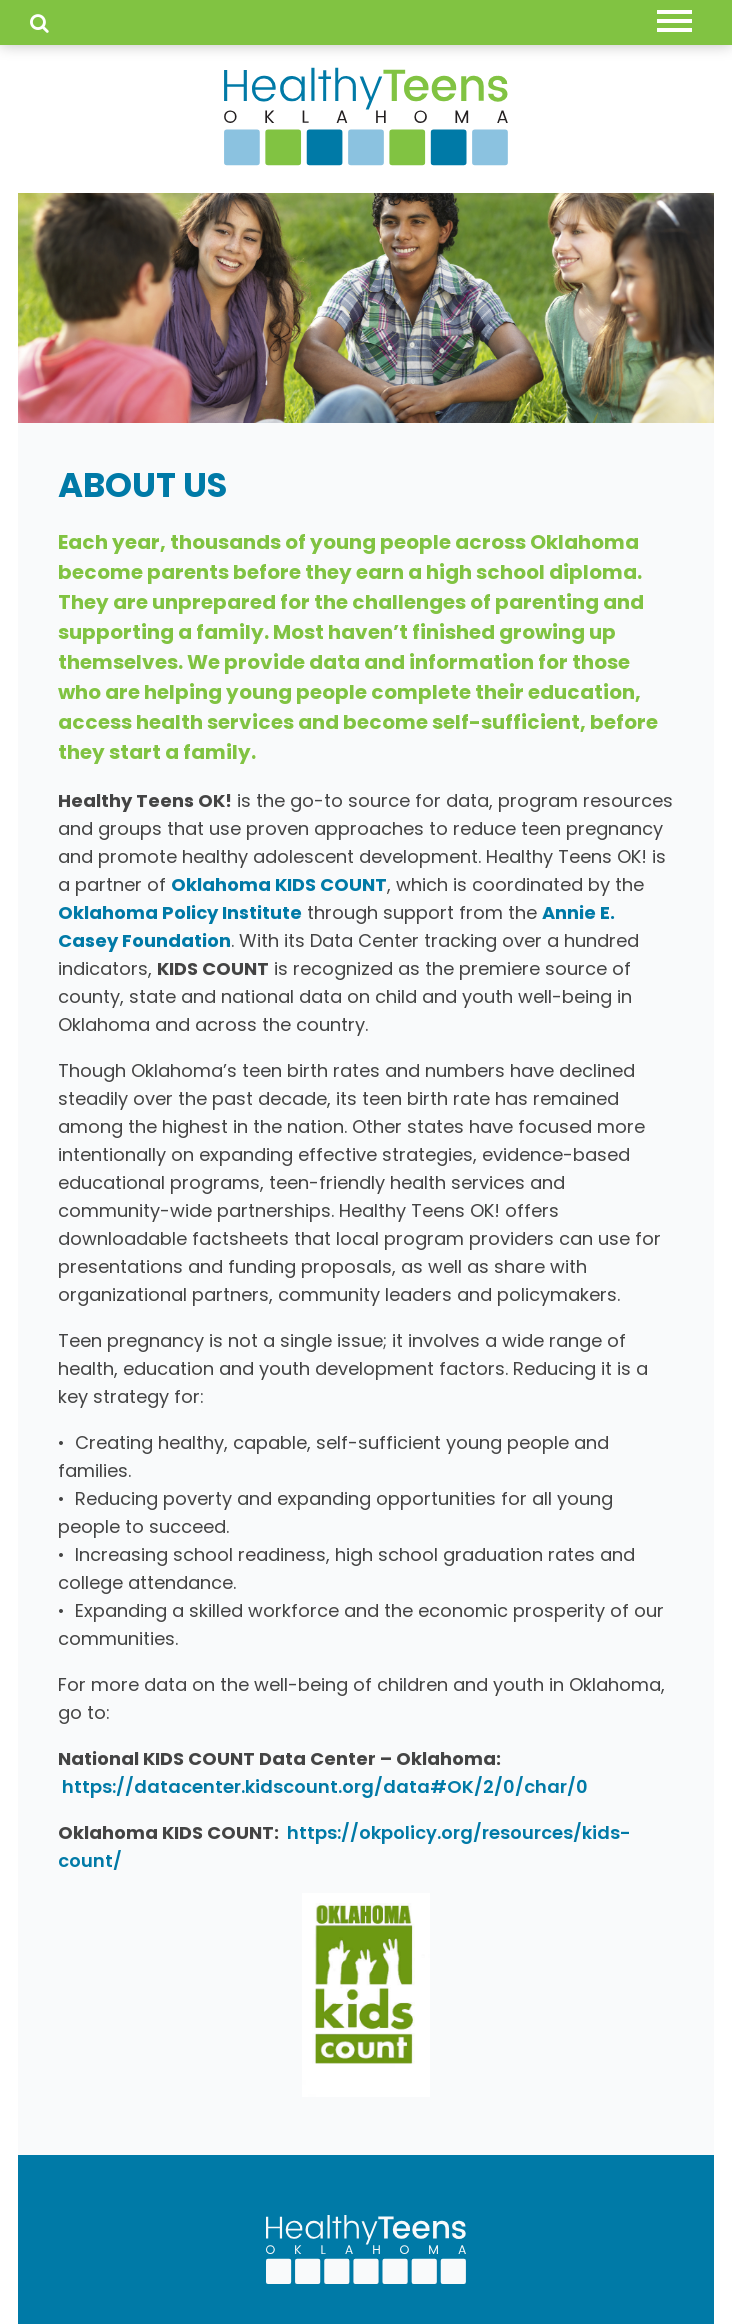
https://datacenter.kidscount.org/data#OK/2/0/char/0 (325, 1786)
